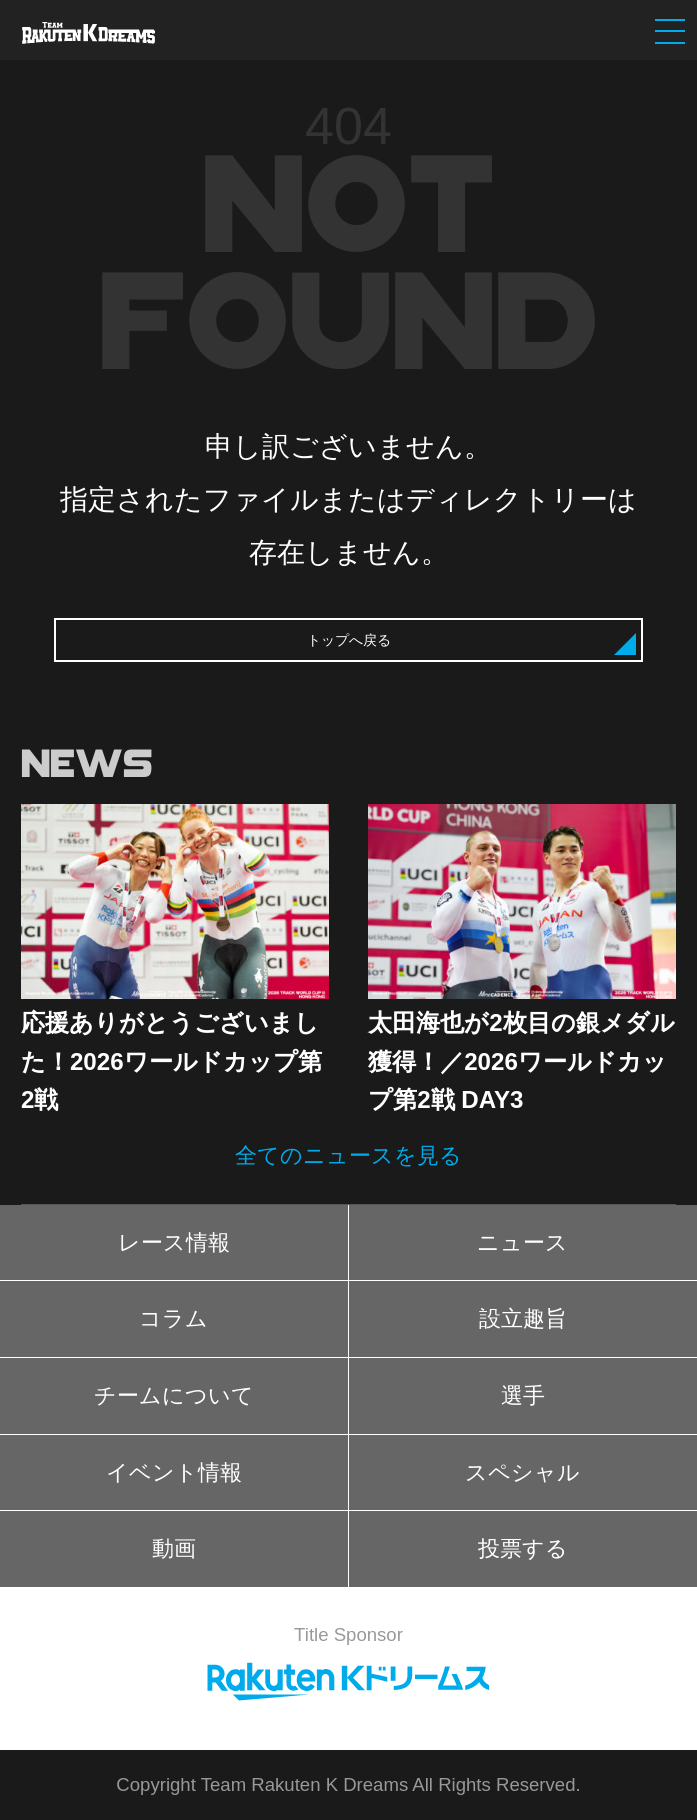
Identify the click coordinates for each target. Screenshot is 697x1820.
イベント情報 (174, 1472)
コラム (173, 1318)
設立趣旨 (523, 1318)
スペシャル (522, 1472)
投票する (523, 1548)
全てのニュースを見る (348, 1155)
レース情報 (174, 1242)
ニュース (522, 1242)
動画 (174, 1548)
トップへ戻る (349, 640)
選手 (523, 1395)
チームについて (174, 1395)
